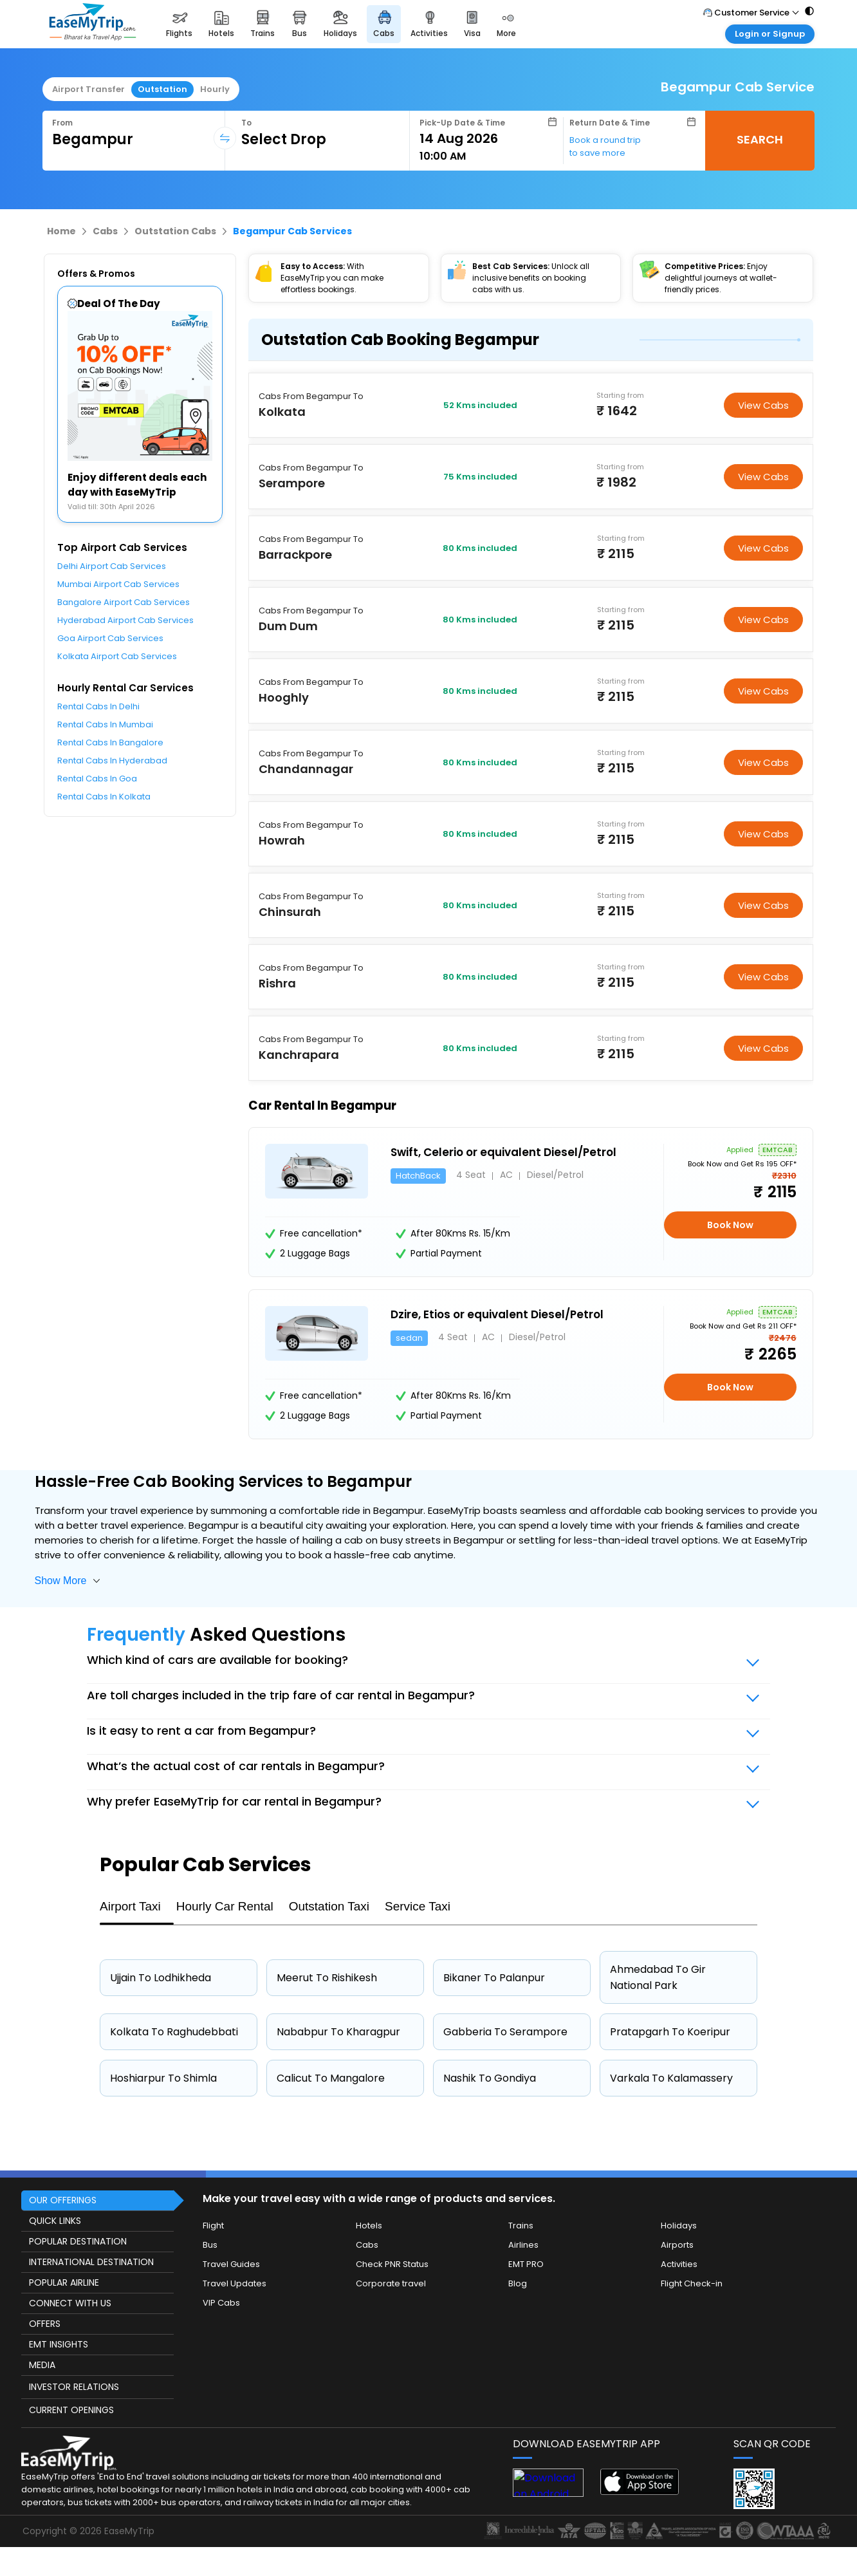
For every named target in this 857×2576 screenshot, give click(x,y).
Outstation (162, 89)
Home (61, 231)
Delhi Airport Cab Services (111, 566)
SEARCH (760, 139)
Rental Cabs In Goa (97, 778)
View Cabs (763, 405)
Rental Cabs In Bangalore (110, 742)
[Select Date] (488, 138)
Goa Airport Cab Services (110, 638)
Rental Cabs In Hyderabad (112, 760)
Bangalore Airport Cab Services (123, 602)
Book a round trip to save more (605, 146)
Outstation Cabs (175, 231)
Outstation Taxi (329, 1906)
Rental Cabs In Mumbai (105, 724)
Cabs (105, 231)
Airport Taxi (130, 1906)
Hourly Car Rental (224, 1906)
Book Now (730, 1224)
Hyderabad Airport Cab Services (125, 620)
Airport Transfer (88, 89)
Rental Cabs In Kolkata (104, 796)
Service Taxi (417, 1906)
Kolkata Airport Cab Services (117, 656)
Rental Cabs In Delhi (98, 706)
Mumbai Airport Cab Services (118, 584)
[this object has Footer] (428, 2362)
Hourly (215, 89)
